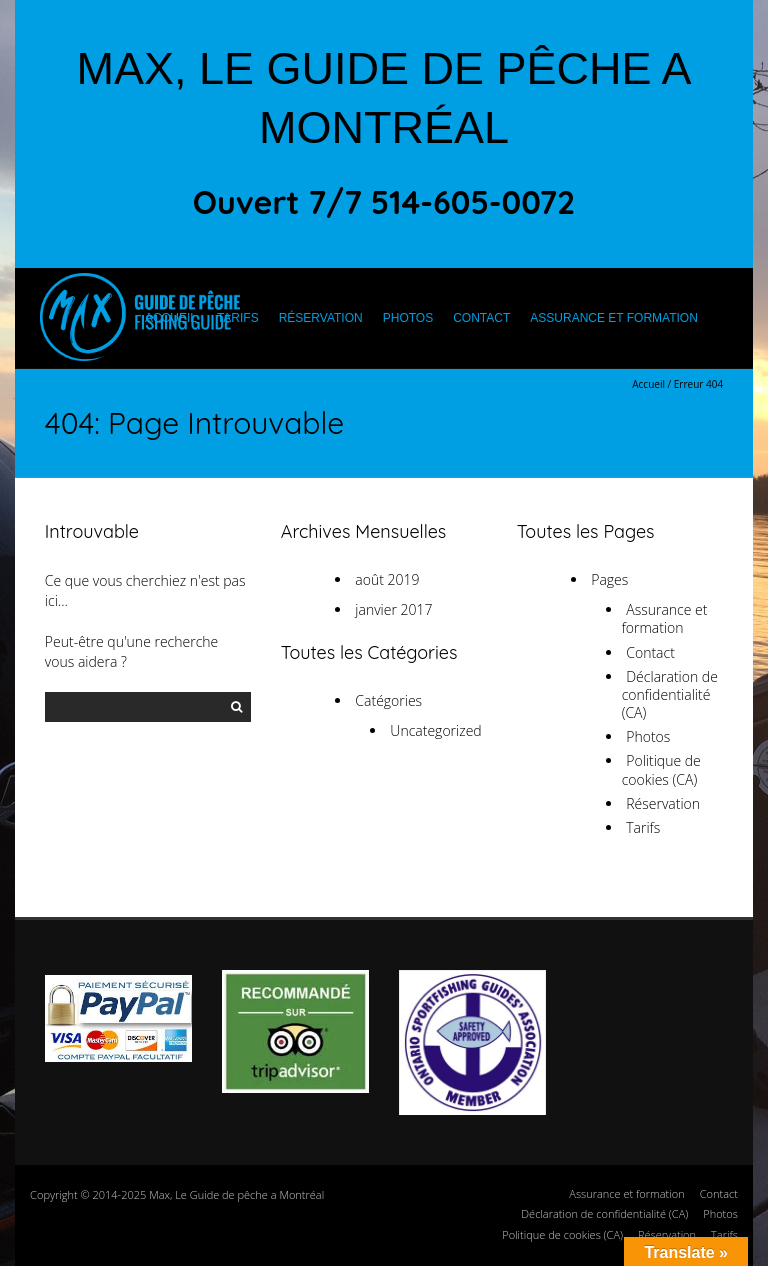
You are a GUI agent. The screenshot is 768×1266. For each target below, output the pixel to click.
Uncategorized (435, 730)
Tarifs (238, 318)
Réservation (321, 318)
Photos (408, 318)
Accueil (171, 318)
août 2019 (387, 579)
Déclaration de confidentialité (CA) (670, 694)
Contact (481, 318)
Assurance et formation (614, 318)
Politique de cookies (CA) (661, 769)
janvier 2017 (393, 609)
